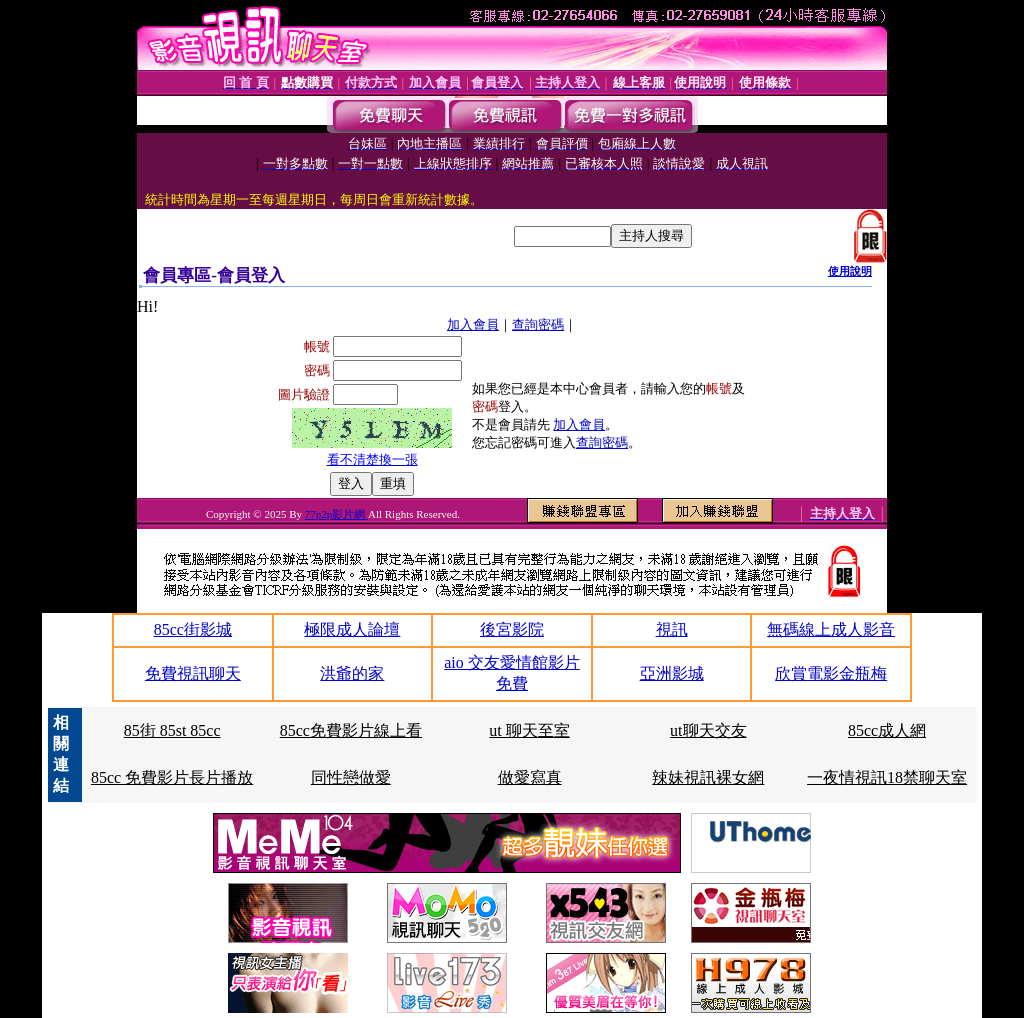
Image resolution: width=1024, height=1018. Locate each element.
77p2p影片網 (336, 514)
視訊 (672, 629)
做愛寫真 (530, 777)
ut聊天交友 (708, 730)
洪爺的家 (352, 673)
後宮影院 (512, 629)
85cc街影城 (193, 629)
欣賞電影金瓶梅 (831, 673)
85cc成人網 (887, 730)
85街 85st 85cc (172, 730)
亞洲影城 (672, 673)
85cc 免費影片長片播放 (172, 777)
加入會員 (473, 324)
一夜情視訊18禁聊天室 (887, 777)
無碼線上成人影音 (831, 629)
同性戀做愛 (351, 777)
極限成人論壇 (352, 629)
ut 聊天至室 (529, 730)
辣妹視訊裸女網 (708, 777)
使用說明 (850, 271)
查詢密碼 (538, 324)
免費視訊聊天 (193, 673)
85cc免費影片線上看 (351, 730)
